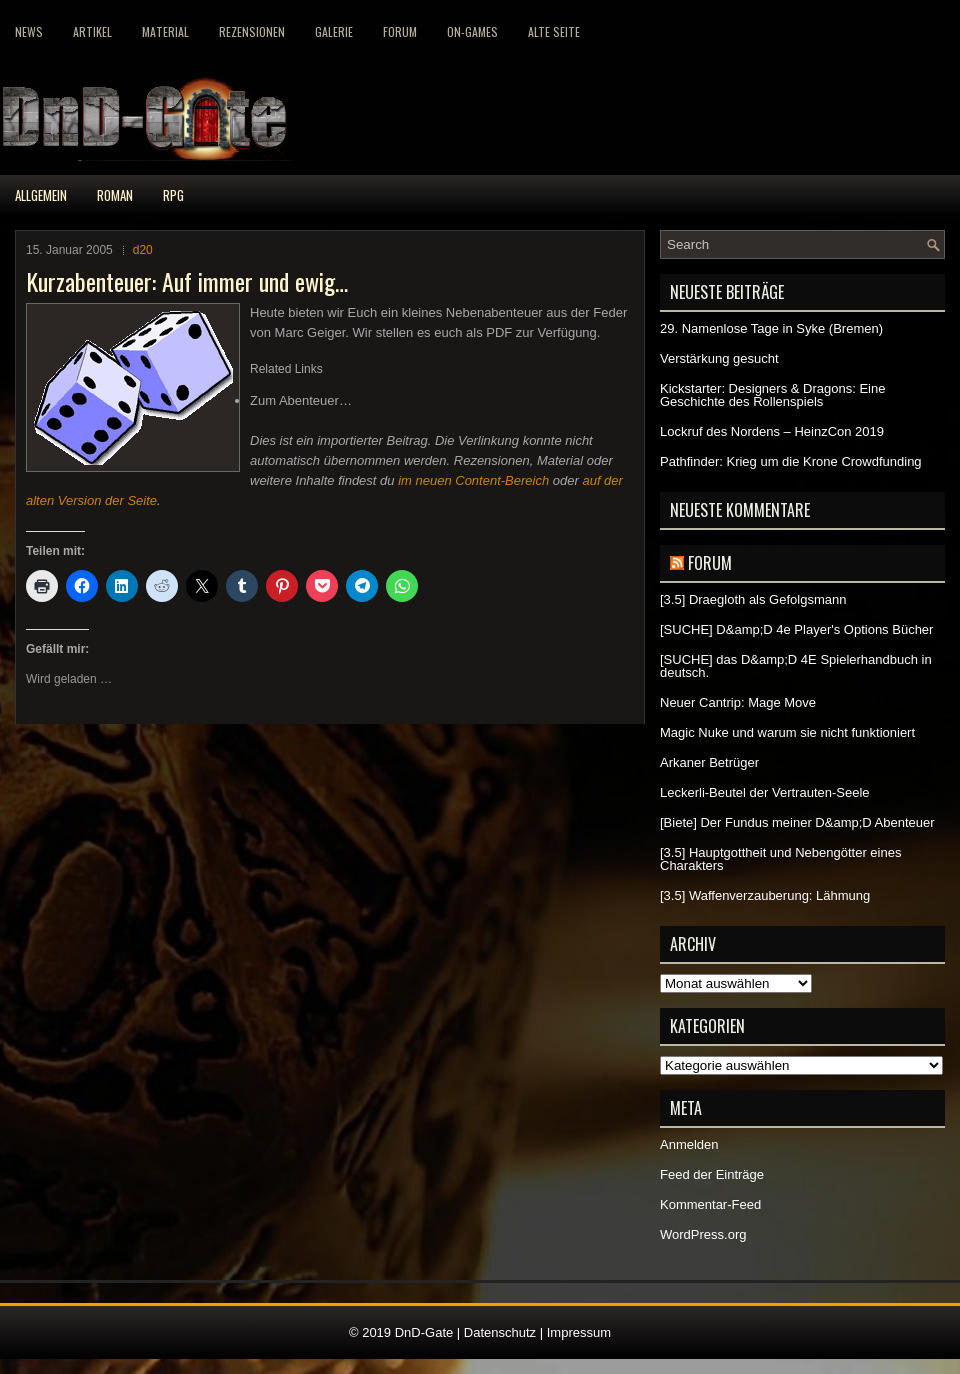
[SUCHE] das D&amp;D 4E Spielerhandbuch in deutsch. (796, 666)
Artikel (92, 31)
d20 (143, 250)
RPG (173, 195)
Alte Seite (554, 31)
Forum (400, 31)
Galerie (334, 31)
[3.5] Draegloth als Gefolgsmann (753, 599)
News (29, 31)
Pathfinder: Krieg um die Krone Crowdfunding (791, 461)
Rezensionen (252, 31)
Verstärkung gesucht (719, 358)
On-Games (472, 31)
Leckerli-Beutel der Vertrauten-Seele (765, 792)
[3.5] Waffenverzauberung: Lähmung (765, 895)
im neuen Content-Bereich (473, 480)
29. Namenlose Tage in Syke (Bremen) (771, 328)
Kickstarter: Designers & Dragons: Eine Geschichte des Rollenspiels (772, 395)
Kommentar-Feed (710, 1204)
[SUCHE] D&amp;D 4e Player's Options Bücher (796, 629)
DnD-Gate (424, 1332)
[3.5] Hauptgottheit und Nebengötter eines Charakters (780, 859)
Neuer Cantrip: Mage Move (738, 702)
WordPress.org (703, 1234)
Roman (115, 195)
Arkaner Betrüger (709, 762)
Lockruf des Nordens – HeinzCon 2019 (772, 431)
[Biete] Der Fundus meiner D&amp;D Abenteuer (797, 822)
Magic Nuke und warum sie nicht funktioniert (787, 732)
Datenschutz (500, 1332)
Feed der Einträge (712, 1174)
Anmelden (689, 1144)
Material (165, 31)
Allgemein (41, 195)
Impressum (579, 1332)
